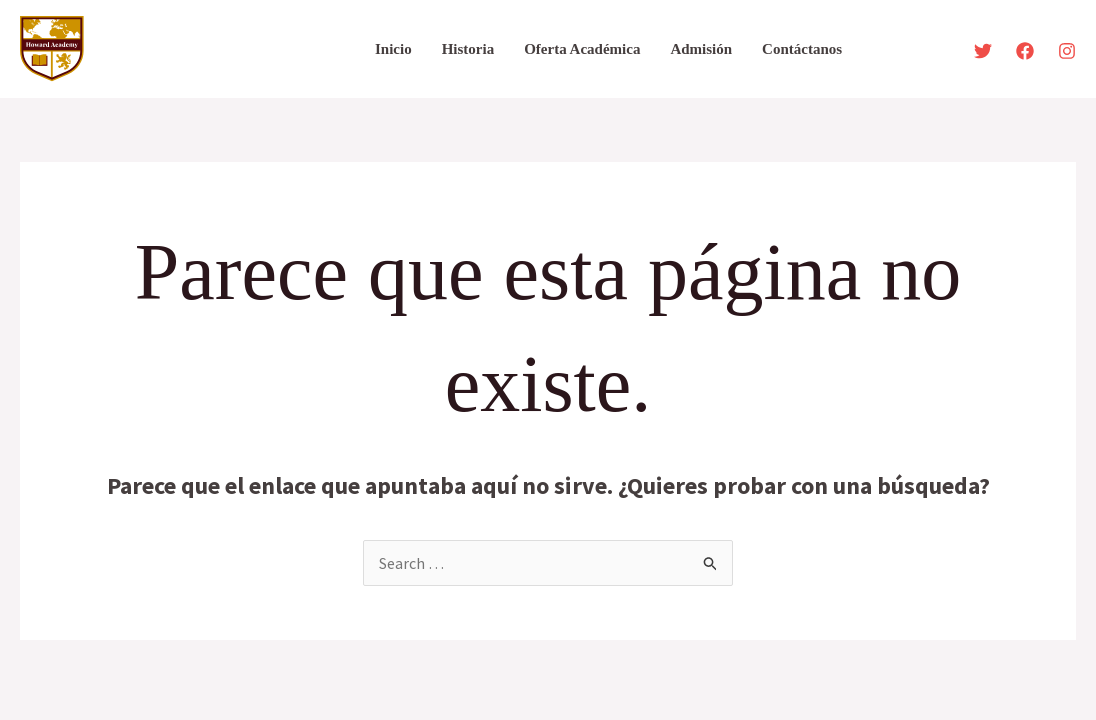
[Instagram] (1067, 51)
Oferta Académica (582, 49)
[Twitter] (983, 51)
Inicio (393, 49)
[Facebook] (1025, 51)
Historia (468, 49)
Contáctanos (802, 49)
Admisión (701, 49)
